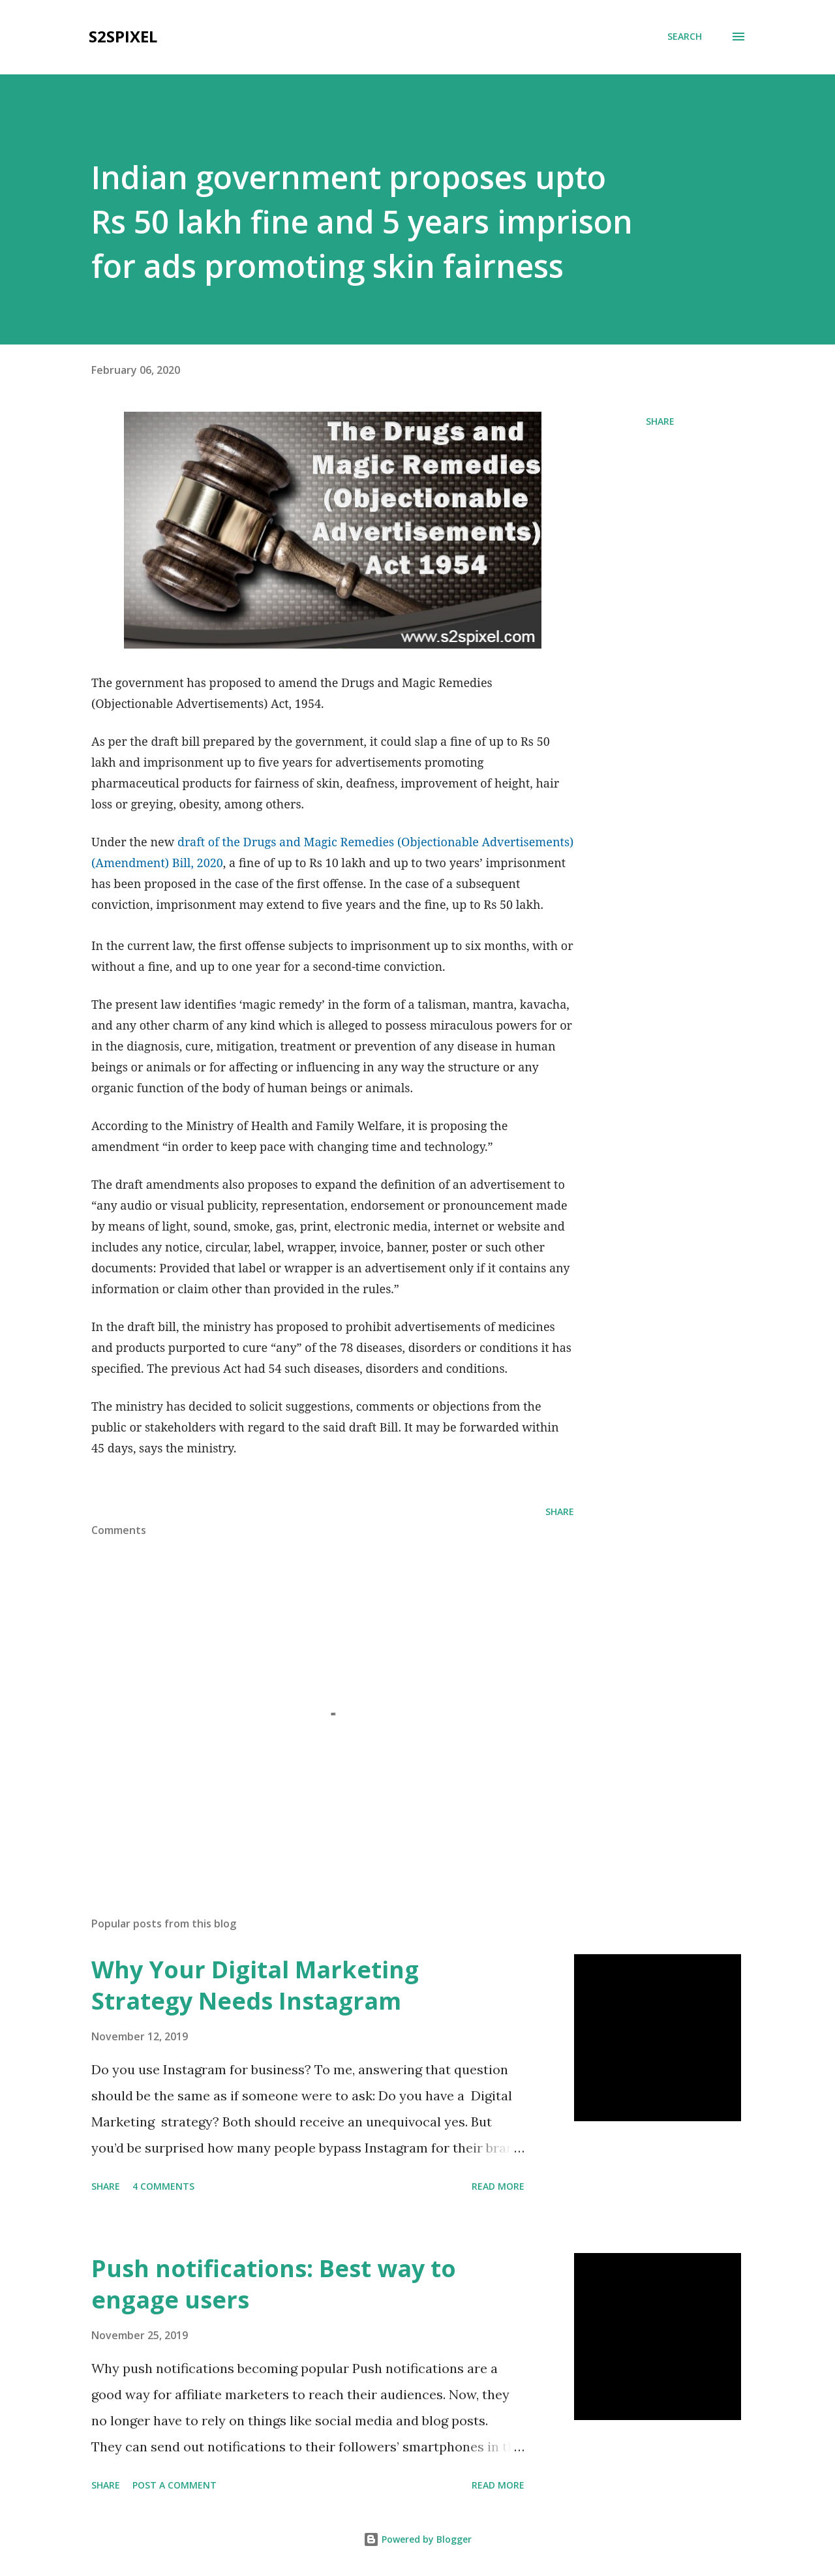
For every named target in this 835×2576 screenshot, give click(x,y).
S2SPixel (123, 36)
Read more (498, 2186)
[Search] (684, 36)
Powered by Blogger (417, 2539)
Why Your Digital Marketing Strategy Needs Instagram (255, 1985)
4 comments (163, 2186)
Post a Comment (174, 2485)
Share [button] (660, 421)
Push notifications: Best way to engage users (273, 2284)
